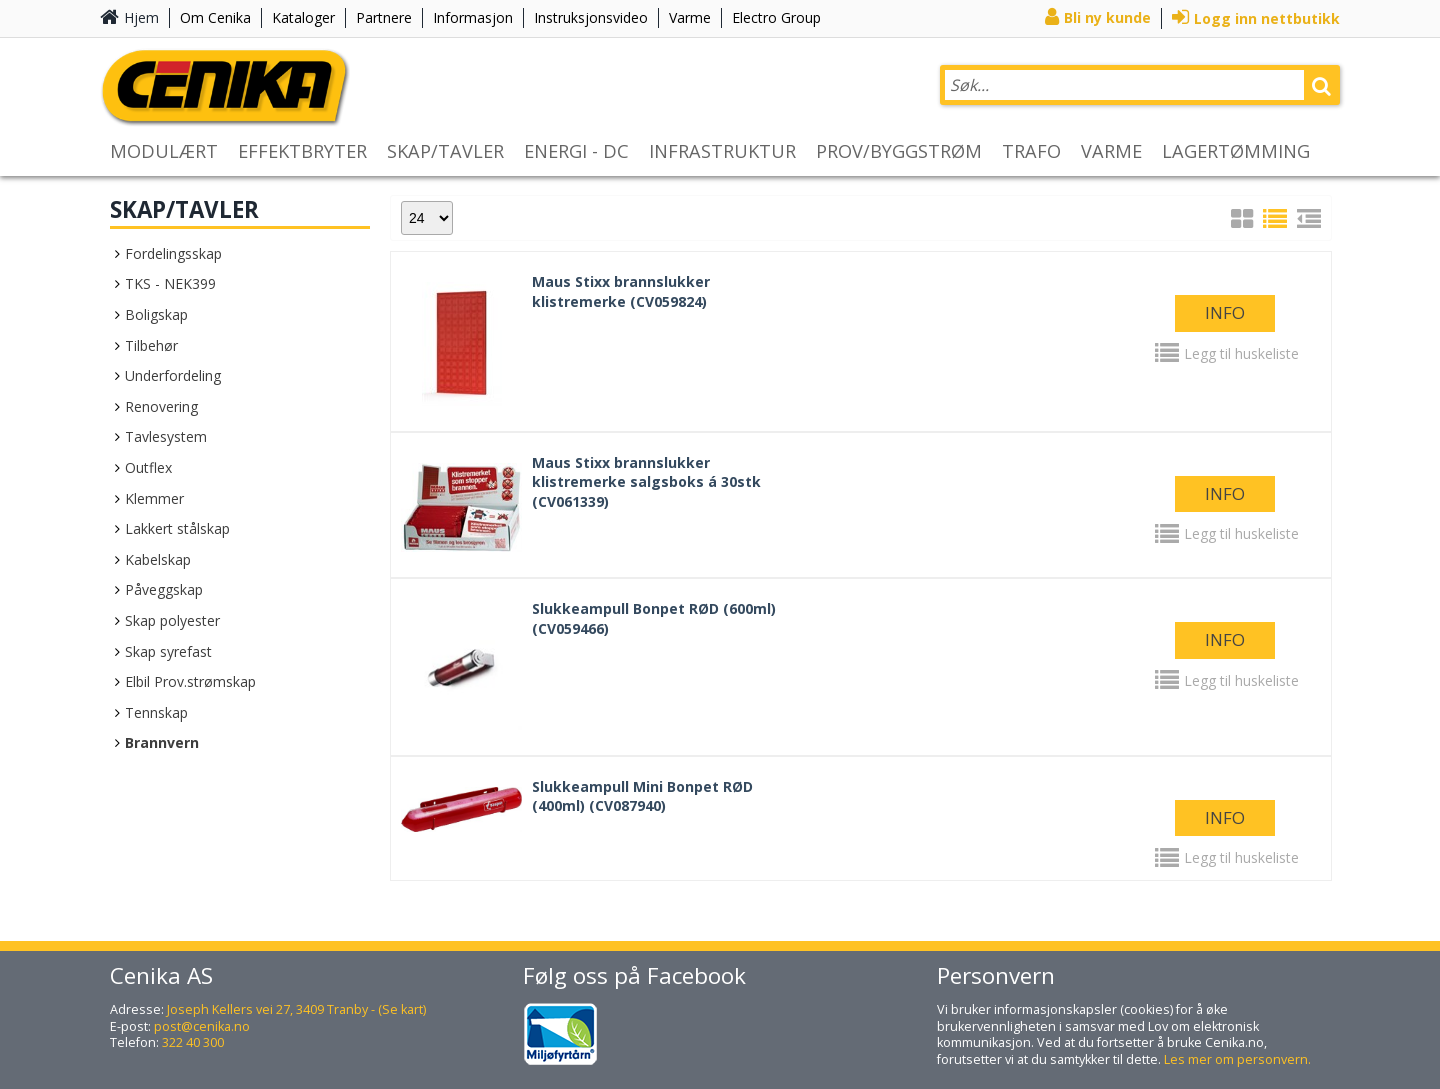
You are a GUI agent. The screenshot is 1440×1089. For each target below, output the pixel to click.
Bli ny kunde (1107, 17)
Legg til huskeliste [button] (1241, 353)
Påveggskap (164, 589)
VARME (1111, 151)
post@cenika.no (202, 1026)
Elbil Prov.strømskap (190, 681)
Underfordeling (173, 375)
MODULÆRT (164, 151)
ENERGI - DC (576, 151)
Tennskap (156, 712)
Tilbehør (151, 345)
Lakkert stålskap (177, 528)
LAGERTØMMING (1236, 151)
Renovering (161, 406)
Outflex (148, 467)
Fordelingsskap (173, 253)
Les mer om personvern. (1237, 1059)
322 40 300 (193, 1042)
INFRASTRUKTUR (722, 151)
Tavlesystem (166, 436)
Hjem (141, 17)
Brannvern (162, 742)
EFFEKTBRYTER (302, 151)
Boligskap (156, 314)
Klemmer (154, 498)
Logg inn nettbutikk (1267, 18)
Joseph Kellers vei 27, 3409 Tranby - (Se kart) (296, 1009)
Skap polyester (172, 620)
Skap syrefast (168, 651)
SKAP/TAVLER (445, 151)
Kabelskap (158, 559)
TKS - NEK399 (170, 283)
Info (1225, 312)
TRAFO (1031, 151)
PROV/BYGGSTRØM (899, 151)
